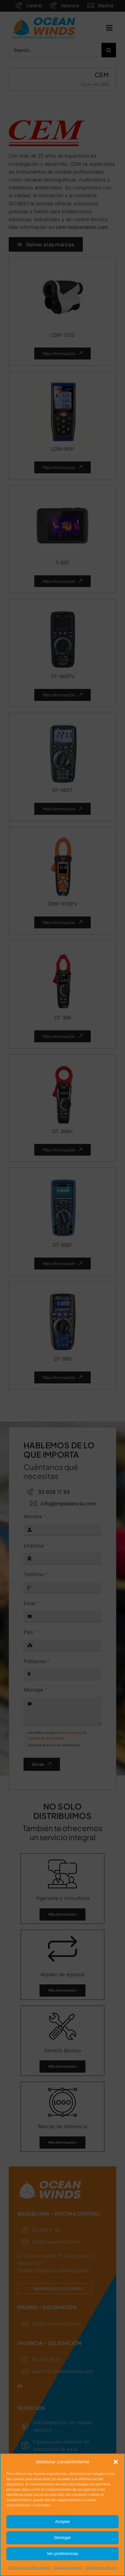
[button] (116, 2462)
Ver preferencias (62, 2553)
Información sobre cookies (29, 2567)
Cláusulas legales (67, 2567)
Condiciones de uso (101, 2567)
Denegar (62, 2537)
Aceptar (62, 2521)
